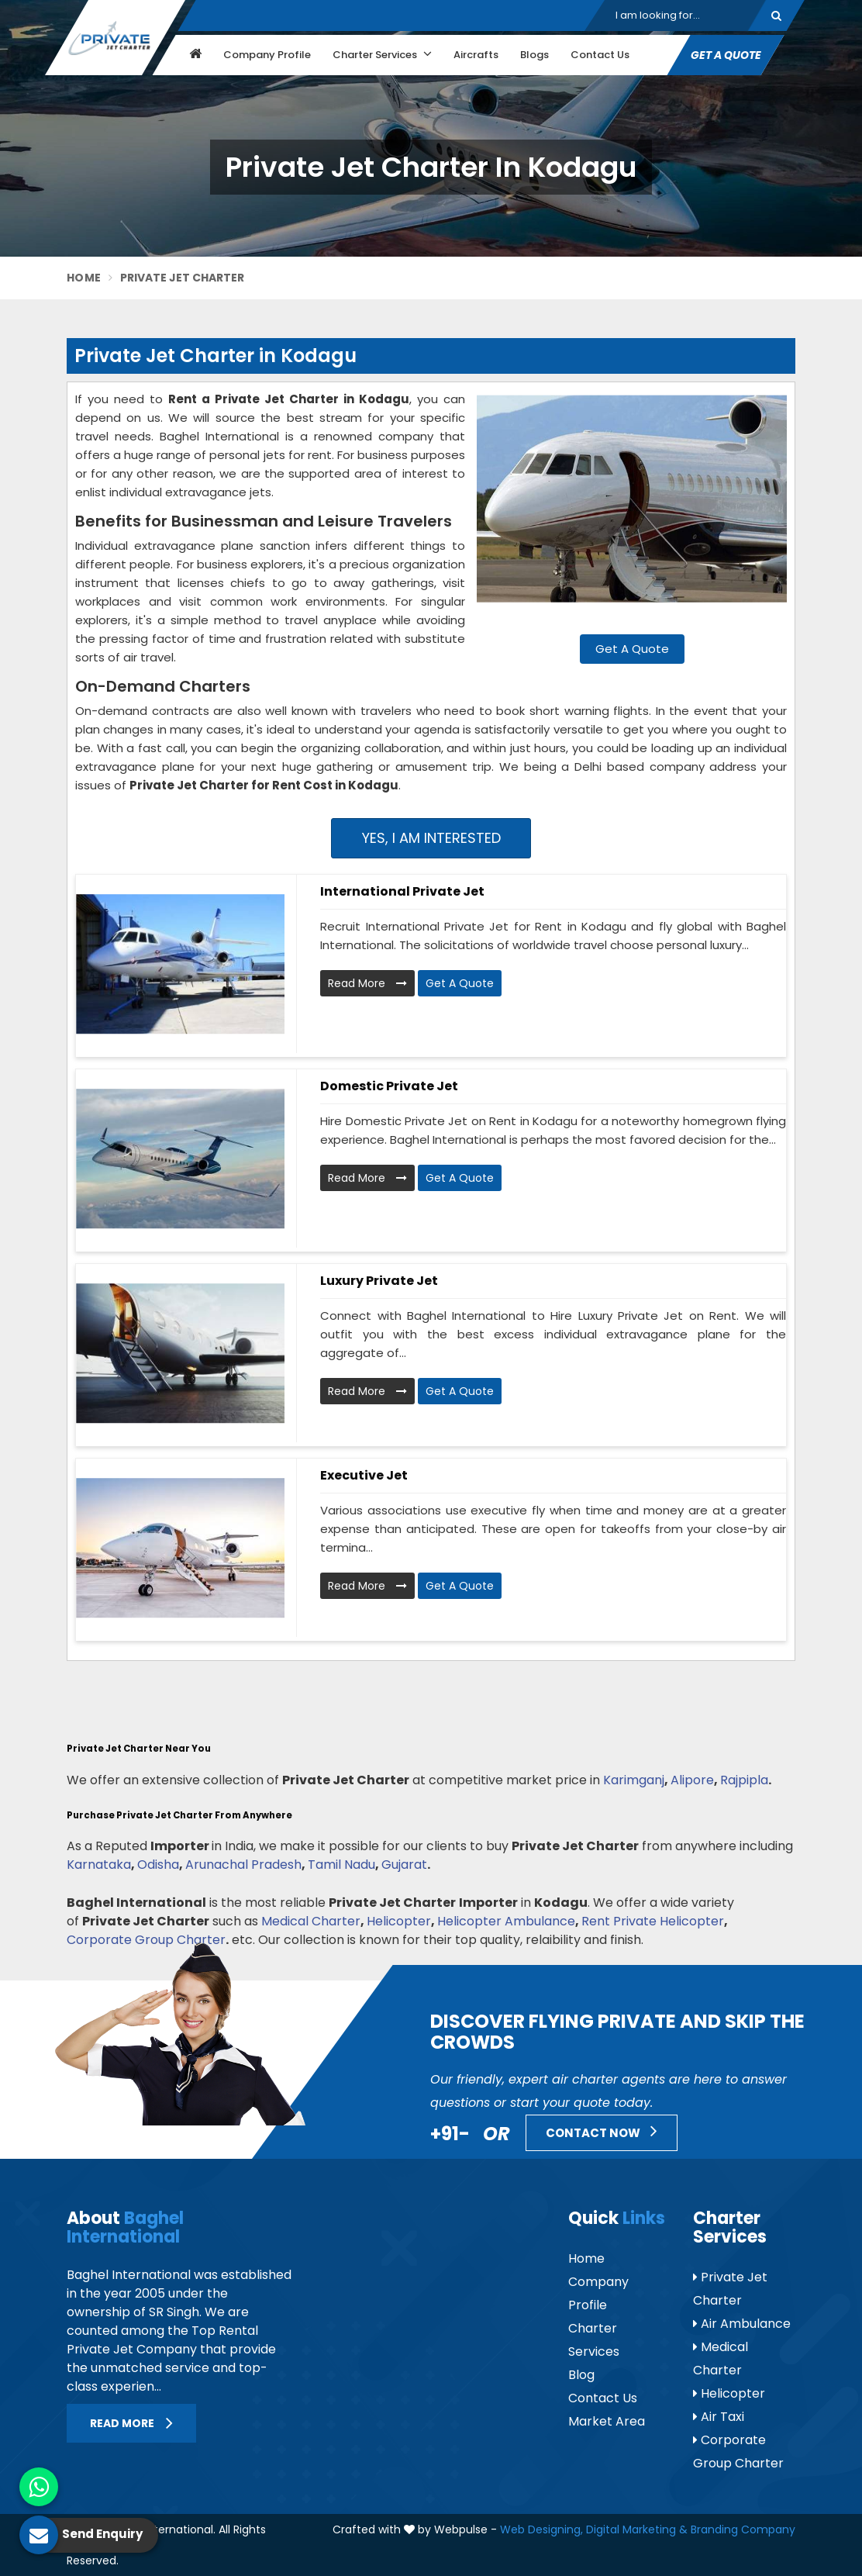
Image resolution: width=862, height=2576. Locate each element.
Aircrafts (475, 54)
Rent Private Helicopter (652, 1921)
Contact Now (601, 2131)
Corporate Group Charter (146, 1940)
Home (84, 277)
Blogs (534, 54)
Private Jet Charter (730, 2288)
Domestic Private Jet (389, 1086)
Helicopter (399, 1921)
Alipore (692, 1780)
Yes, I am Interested (431, 838)
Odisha (158, 1864)
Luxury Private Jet (379, 1281)
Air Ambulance (742, 2324)
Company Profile (267, 54)
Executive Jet (364, 1475)
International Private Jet (402, 891)
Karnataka (99, 1864)
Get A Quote (726, 55)
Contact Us (600, 54)
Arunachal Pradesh (243, 1864)
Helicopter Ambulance (506, 1921)
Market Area (606, 2421)
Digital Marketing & (637, 2529)
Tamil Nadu (341, 1864)
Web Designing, (541, 2529)
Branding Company (743, 2529)
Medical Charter (310, 1921)
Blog (581, 2375)
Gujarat (404, 1864)
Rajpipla (744, 1780)
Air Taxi (718, 2417)
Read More (367, 983)
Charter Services (382, 54)
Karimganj (633, 1780)
